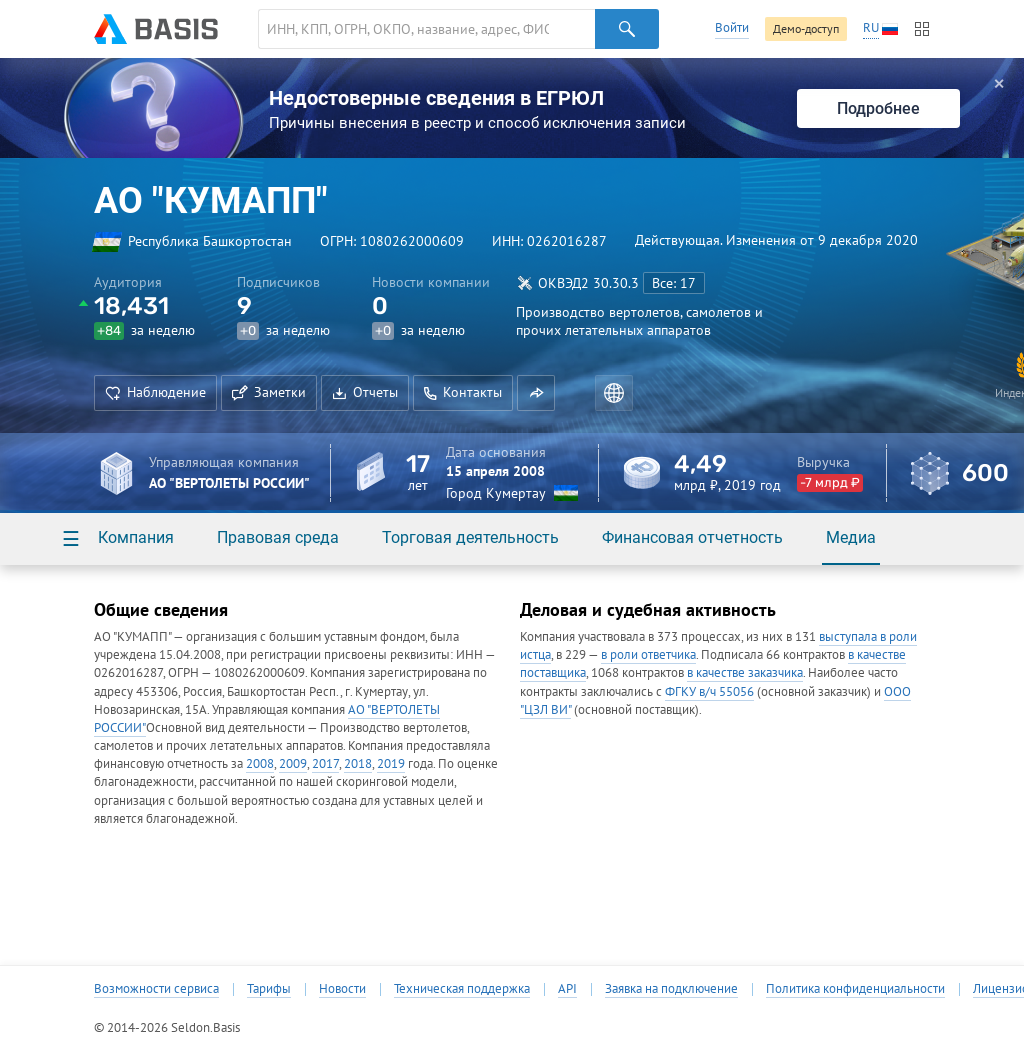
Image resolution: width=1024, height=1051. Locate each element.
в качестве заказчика (745, 672)
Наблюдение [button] (155, 392)
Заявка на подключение (671, 989)
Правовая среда (278, 537)
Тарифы (269, 989)
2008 (260, 763)
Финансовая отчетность (692, 537)
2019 (391, 763)
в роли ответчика (648, 654)
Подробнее (878, 108)
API (567, 989)
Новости (342, 989)
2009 (293, 763)
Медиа (851, 537)
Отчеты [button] (365, 392)
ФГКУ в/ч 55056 (709, 691)
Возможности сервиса (156, 989)
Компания (136, 537)
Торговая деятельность (470, 537)
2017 (325, 763)
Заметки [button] (269, 392)
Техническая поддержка (462, 989)
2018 (358, 763)
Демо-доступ (806, 28)
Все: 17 (674, 283)
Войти (732, 27)
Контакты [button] (463, 392)
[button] (536, 393)
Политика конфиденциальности (855, 989)
